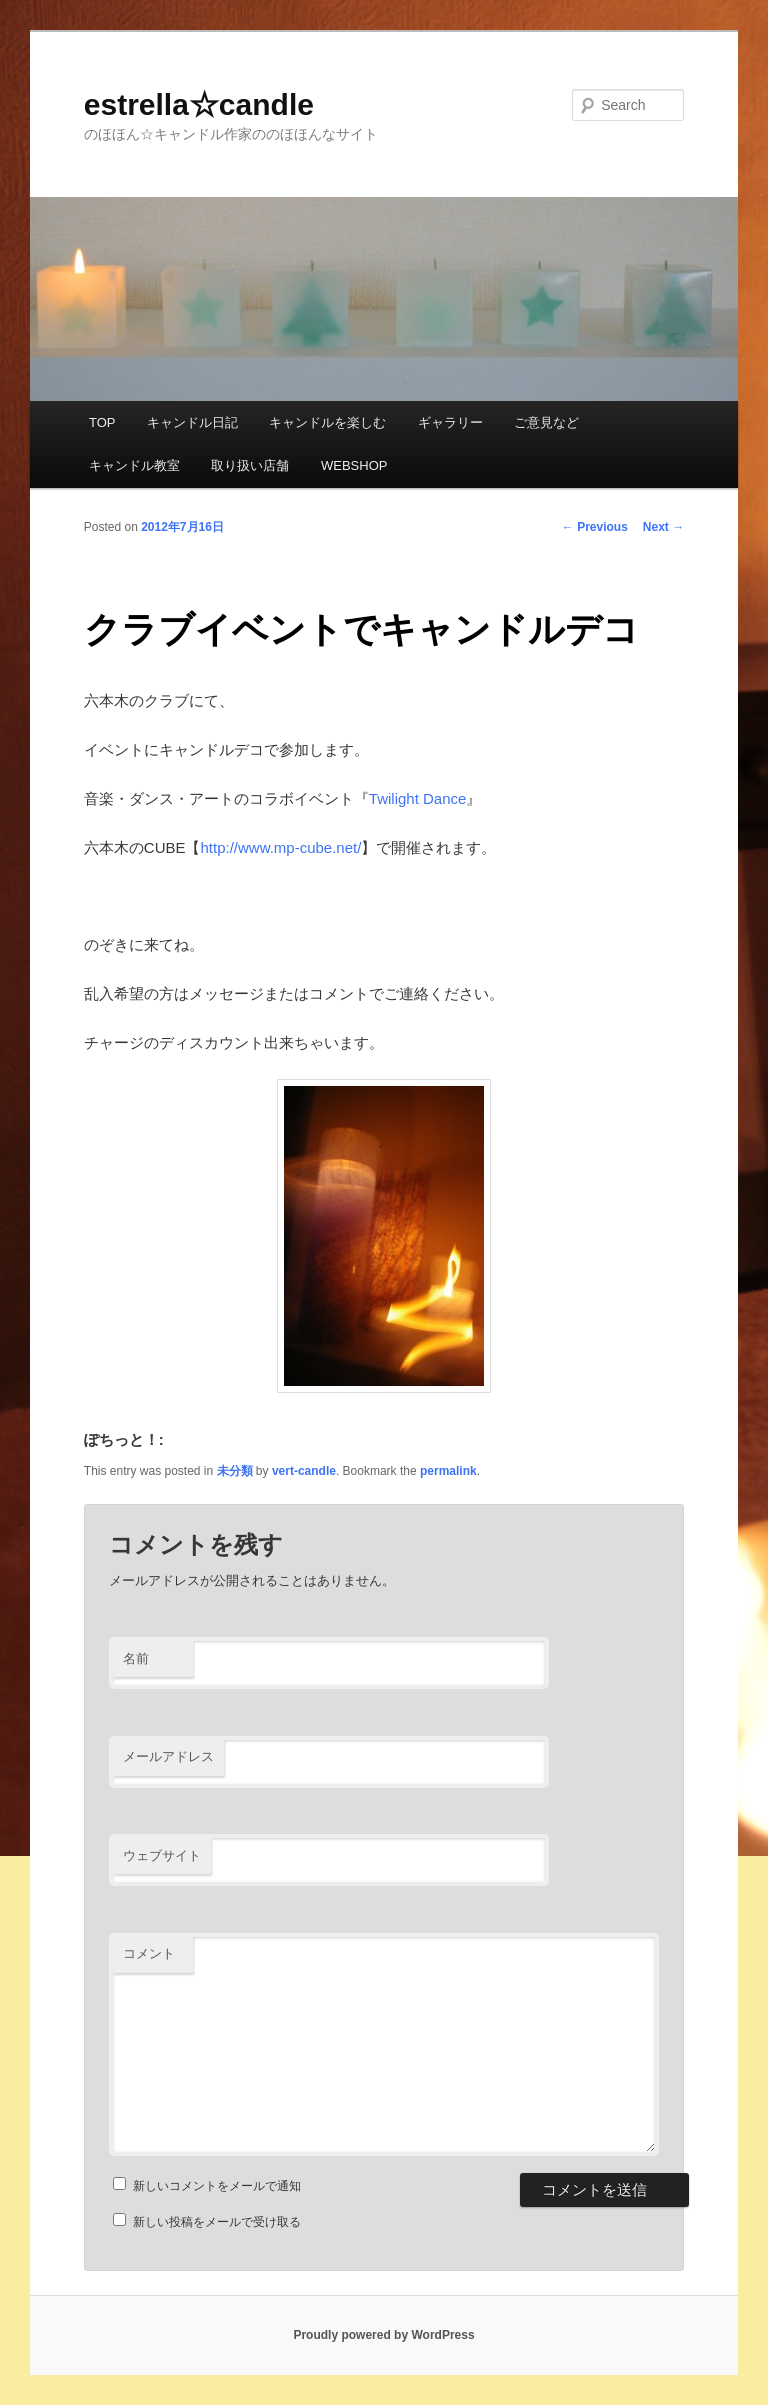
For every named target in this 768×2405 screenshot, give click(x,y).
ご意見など (546, 422)
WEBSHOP (354, 465)
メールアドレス (168, 1756)
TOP (102, 422)
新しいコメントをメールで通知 (217, 2186)
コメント (149, 1953)
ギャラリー (450, 422)
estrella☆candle (199, 104)
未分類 (235, 1471)
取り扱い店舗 (250, 465)
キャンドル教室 (134, 465)
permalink (448, 1471)
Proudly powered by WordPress (383, 2335)
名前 (136, 1658)
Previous (595, 527)
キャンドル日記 (192, 422)
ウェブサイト (162, 1855)
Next (663, 527)
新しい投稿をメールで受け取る (217, 2222)
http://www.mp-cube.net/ (280, 847)
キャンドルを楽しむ (327, 422)
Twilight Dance (418, 798)
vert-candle (304, 1471)
